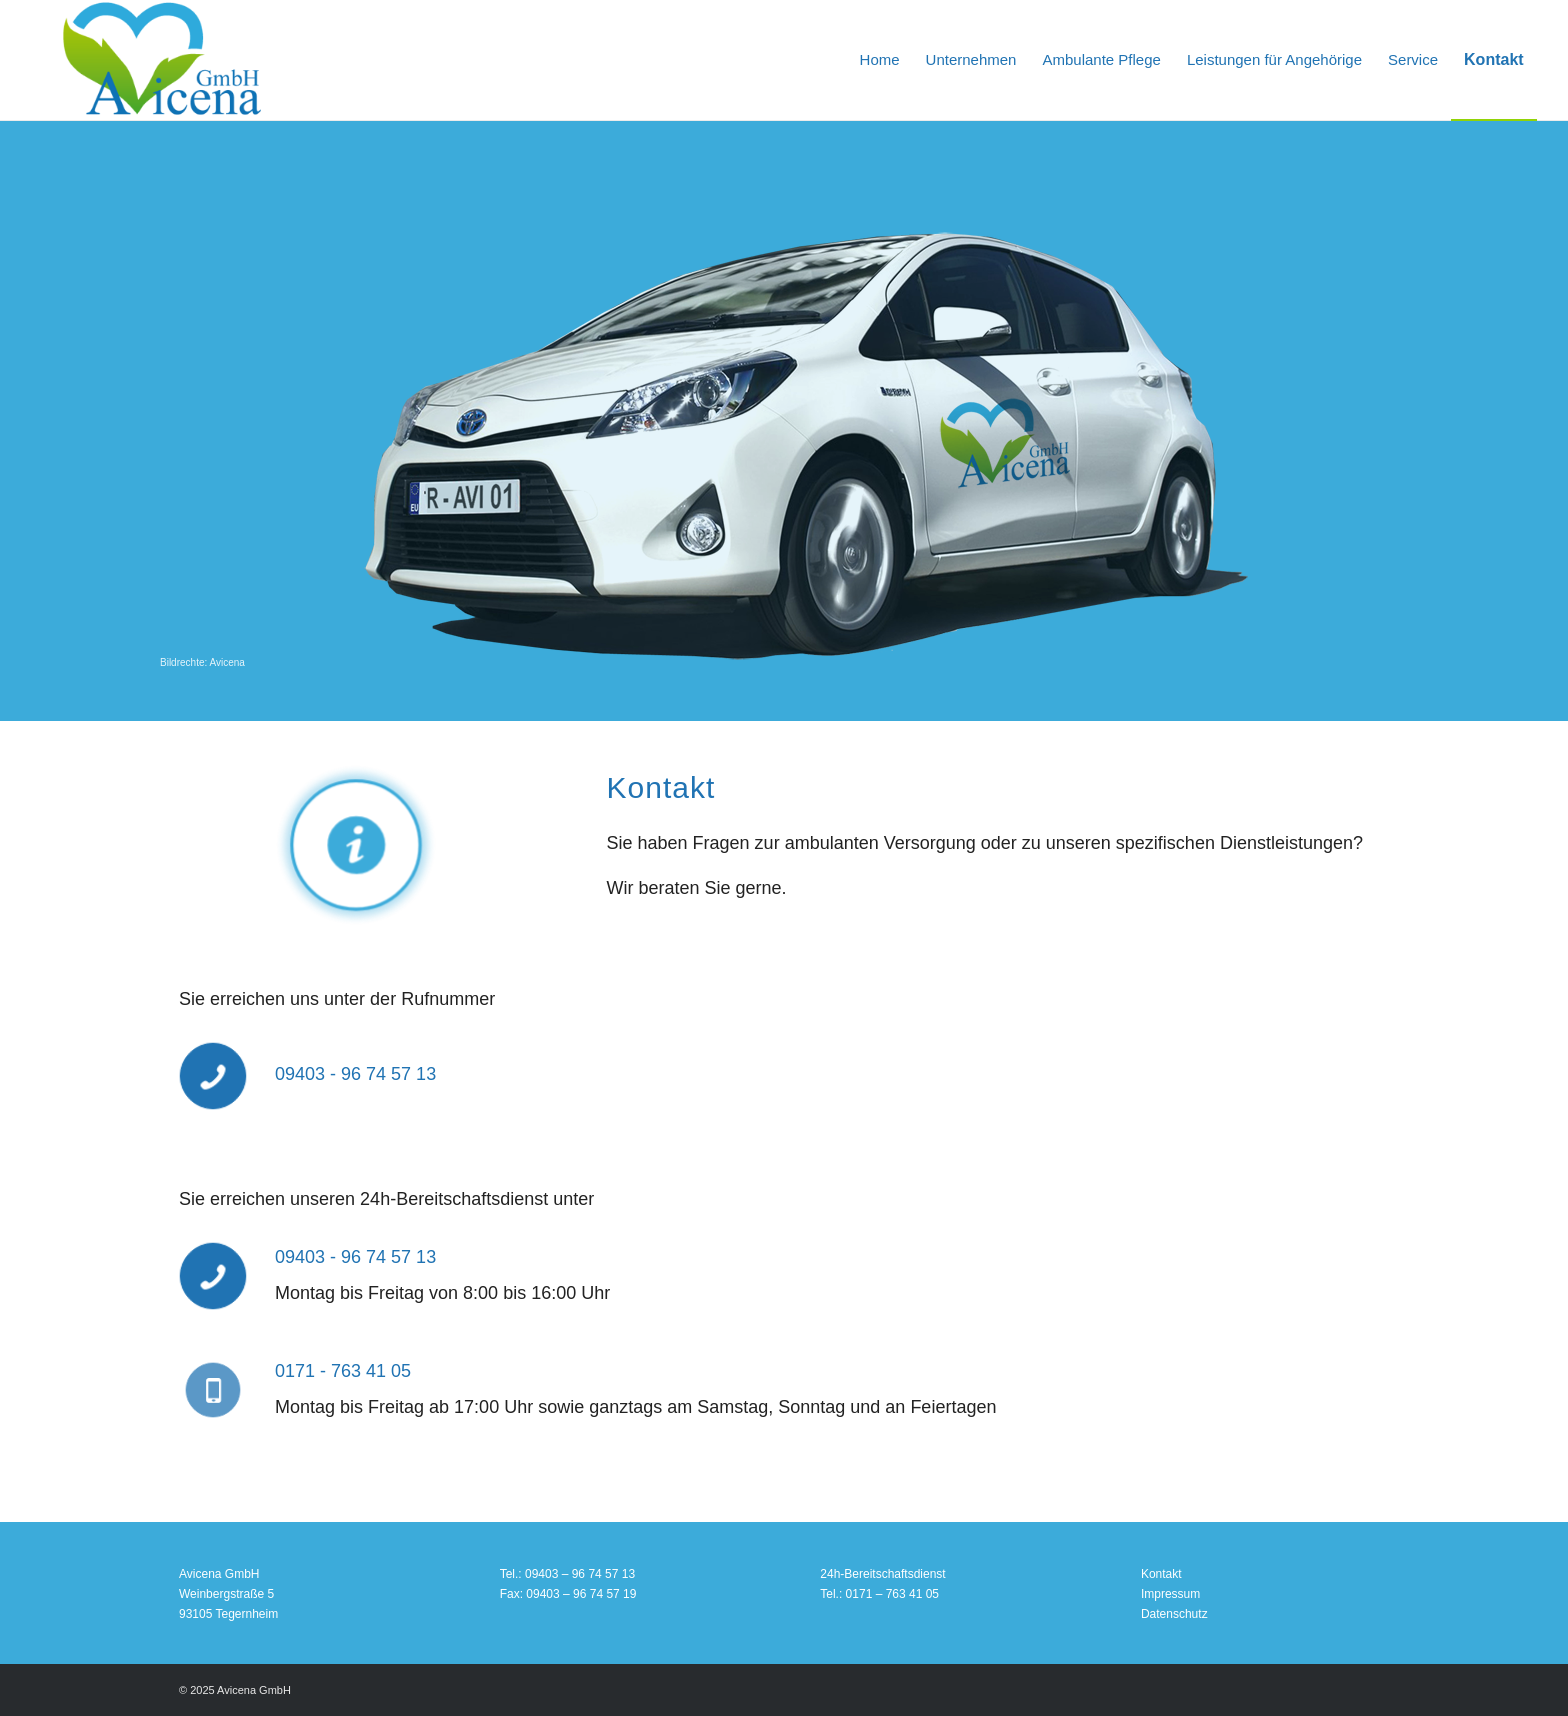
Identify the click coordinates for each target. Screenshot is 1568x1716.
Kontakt (1161, 1574)
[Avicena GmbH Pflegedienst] (162, 60)
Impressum (1170, 1594)
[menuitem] (880, 60)
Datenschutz (1174, 1614)
